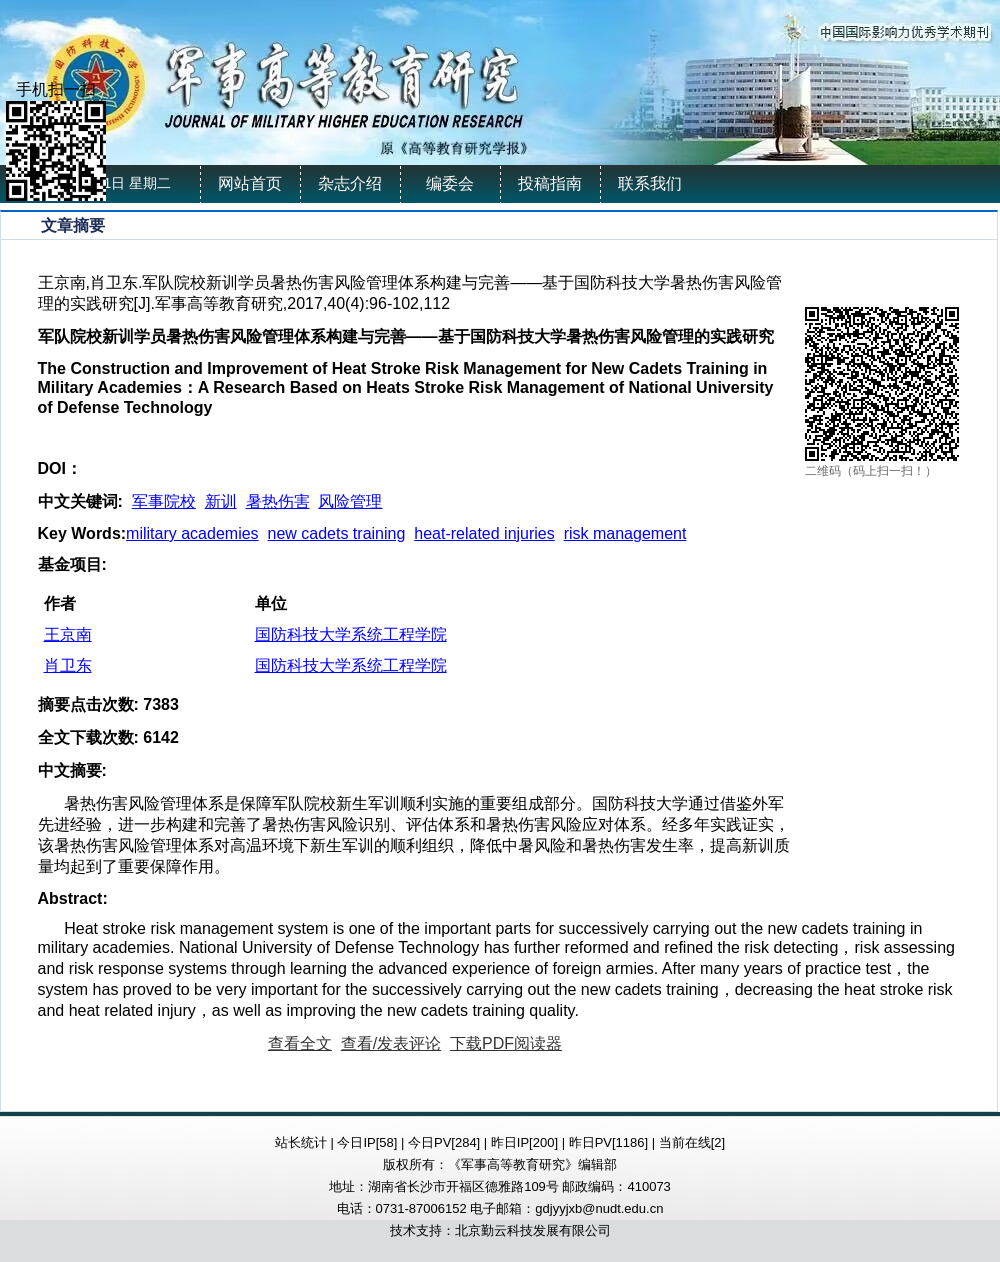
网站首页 (250, 183)
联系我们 (650, 183)
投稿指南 (550, 183)
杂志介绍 (350, 183)
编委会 (450, 183)
